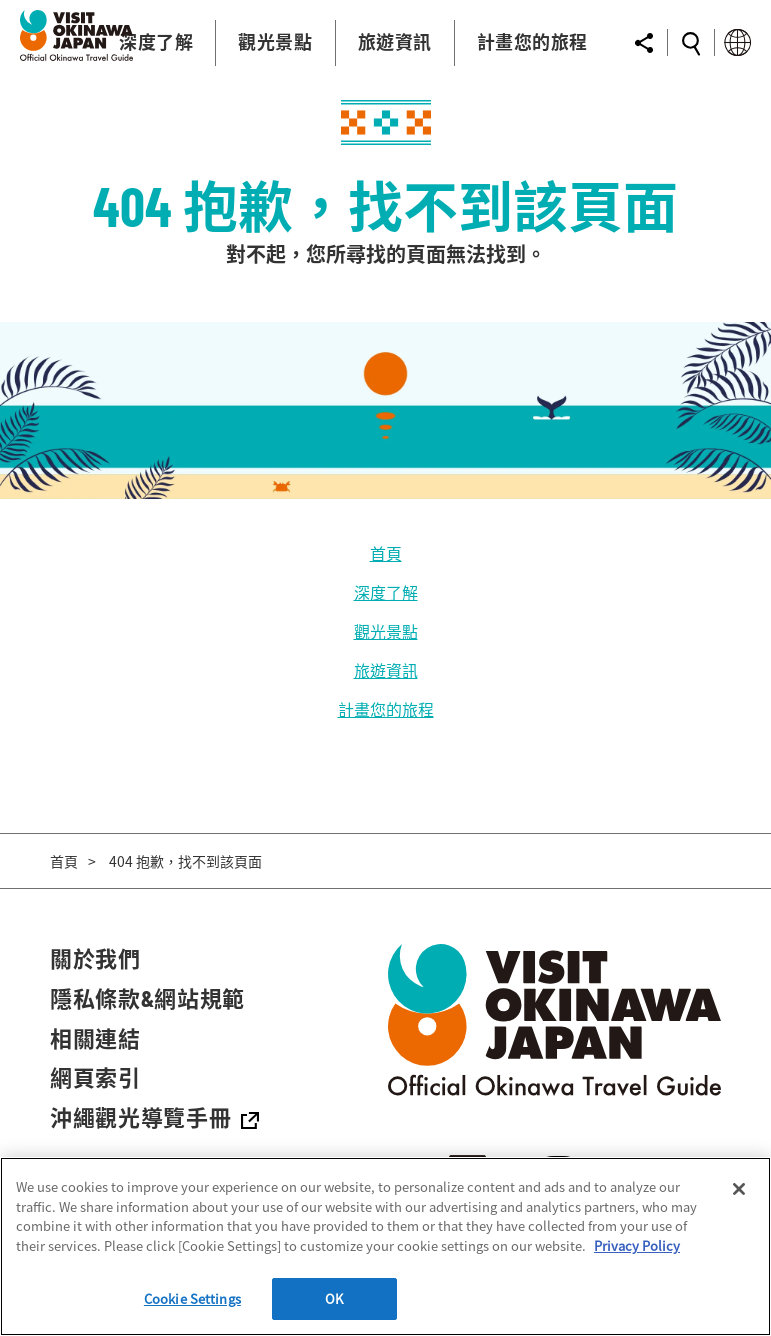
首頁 (386, 553)
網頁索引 (95, 1077)
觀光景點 (386, 631)
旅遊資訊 (386, 670)
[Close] (739, 1189)
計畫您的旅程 (386, 709)
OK (334, 1298)
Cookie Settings (192, 1298)
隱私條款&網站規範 (147, 998)
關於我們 (95, 958)
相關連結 (95, 1038)
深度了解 (386, 592)
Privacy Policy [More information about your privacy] (637, 1245)
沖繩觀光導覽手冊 (154, 1117)
